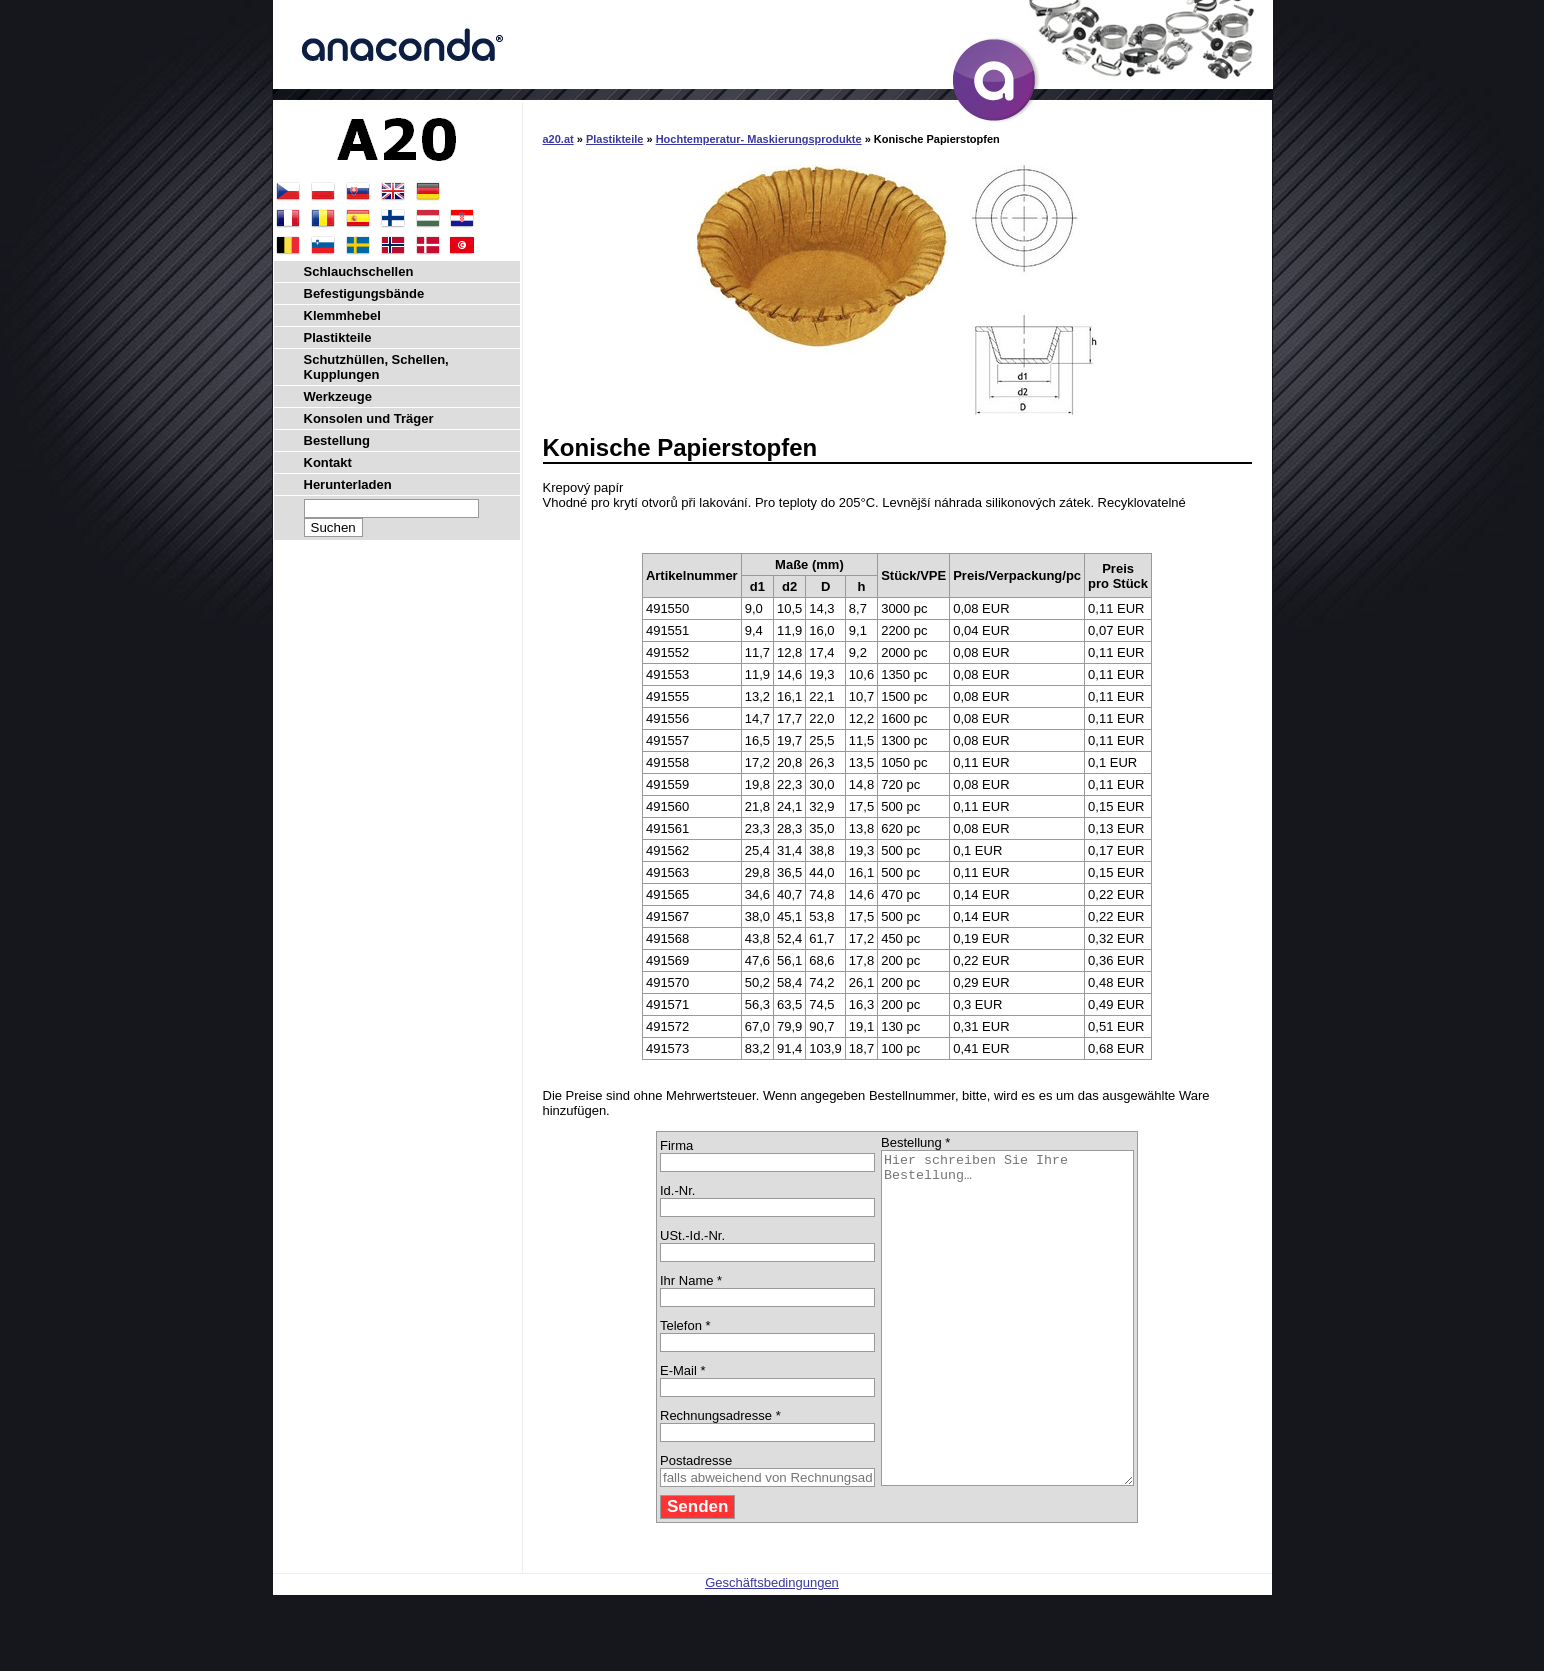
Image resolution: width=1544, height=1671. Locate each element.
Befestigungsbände (364, 293)
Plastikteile (614, 139)
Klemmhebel (342, 315)
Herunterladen (348, 484)
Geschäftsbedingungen (772, 1648)
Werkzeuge (338, 396)
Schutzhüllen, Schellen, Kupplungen (376, 367)
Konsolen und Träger (369, 418)
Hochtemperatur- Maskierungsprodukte (759, 139)
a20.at (558, 139)
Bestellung (337, 440)
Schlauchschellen (359, 271)
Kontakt (328, 462)
